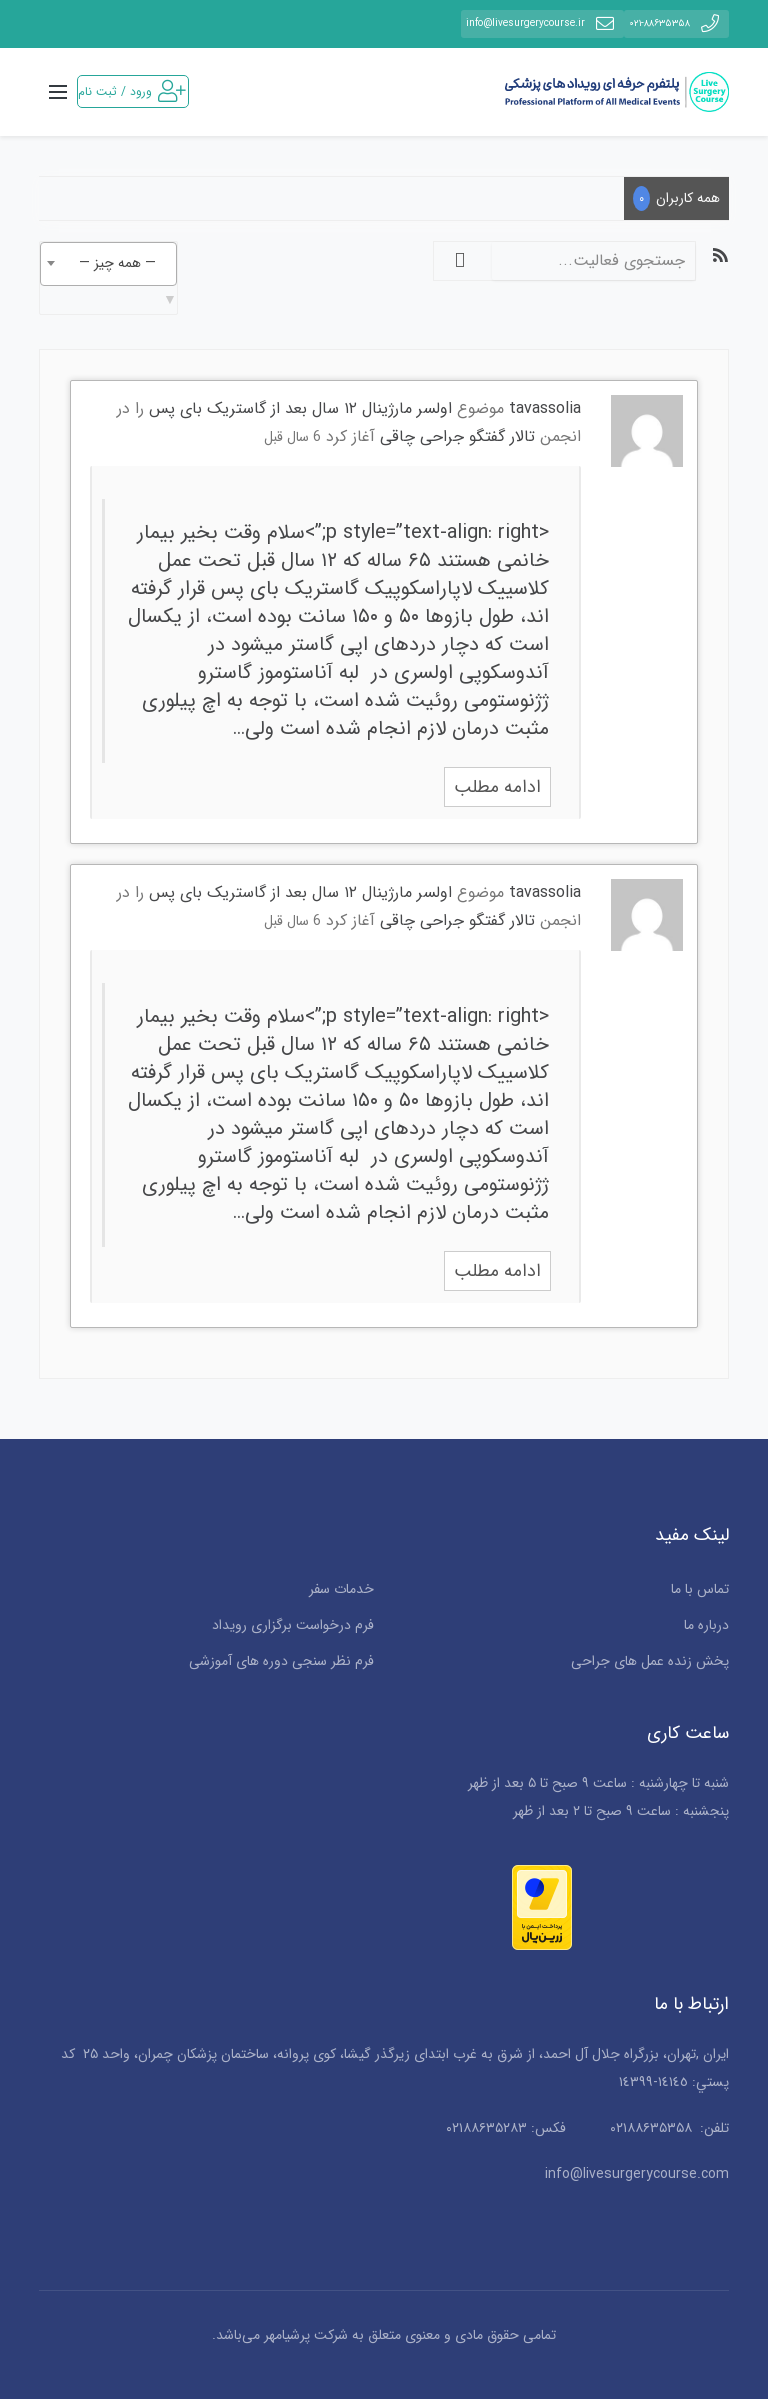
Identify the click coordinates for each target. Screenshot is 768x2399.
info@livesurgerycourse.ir (542, 23)
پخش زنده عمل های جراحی (650, 1661)
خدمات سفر (341, 1589)
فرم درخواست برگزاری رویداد (293, 1625)
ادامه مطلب (497, 787)
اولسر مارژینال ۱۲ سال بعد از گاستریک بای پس (300, 408)
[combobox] (108, 264)
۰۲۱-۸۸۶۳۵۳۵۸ (676, 23)
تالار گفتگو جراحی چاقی (457, 436)
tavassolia (545, 408)
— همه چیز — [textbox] (117, 263)
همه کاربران (676, 198)
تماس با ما (700, 1589)
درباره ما (706, 1625)
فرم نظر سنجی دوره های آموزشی (281, 1661)
